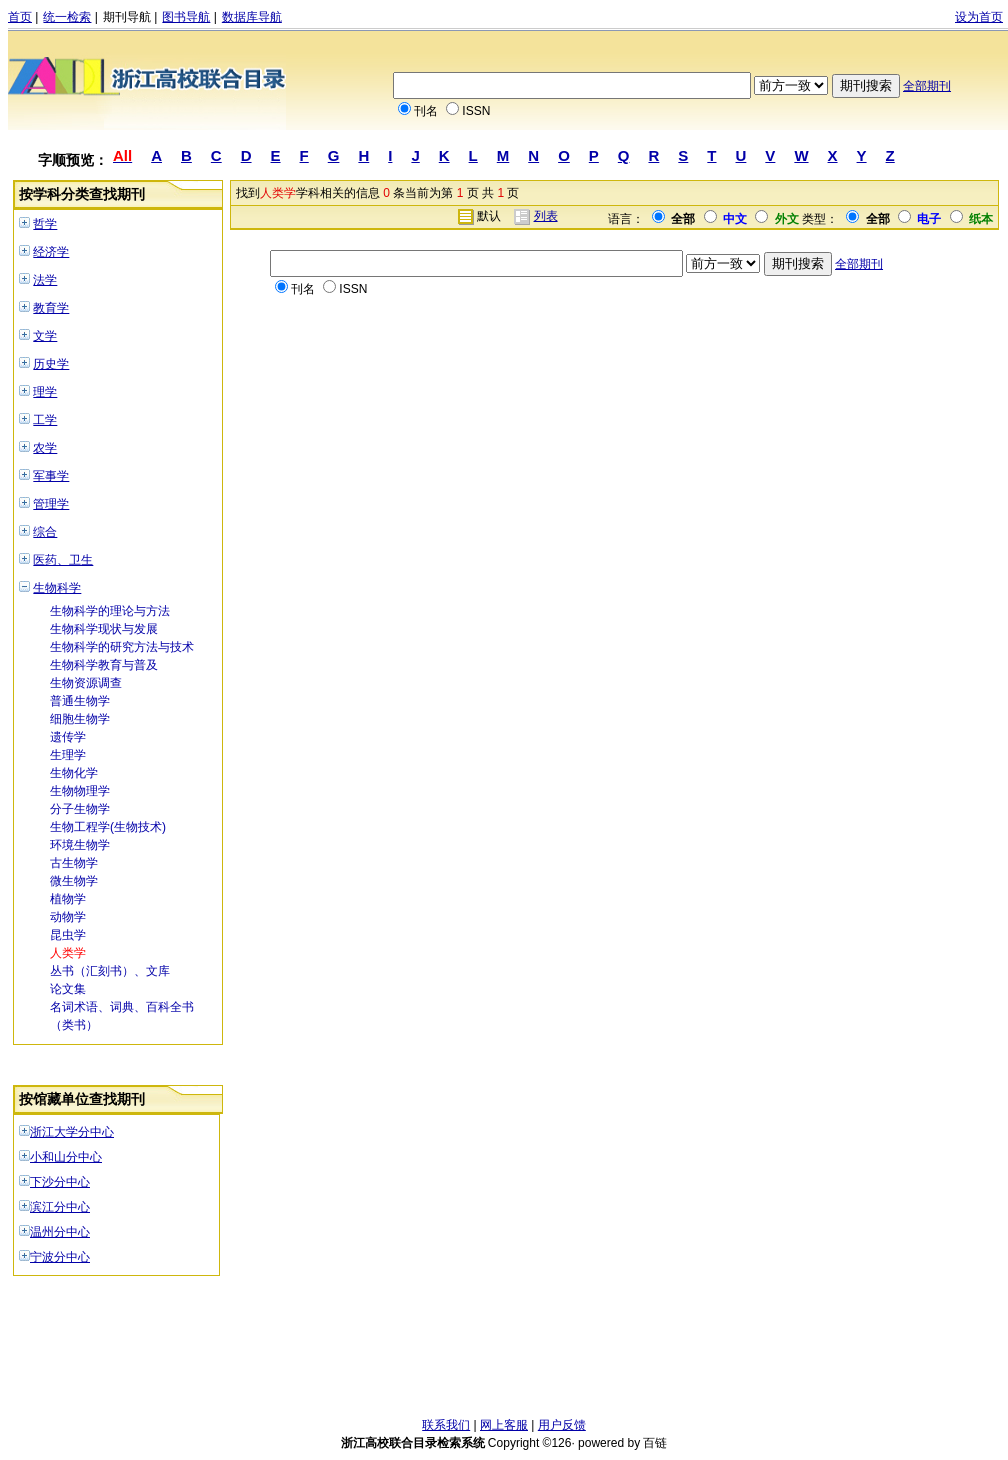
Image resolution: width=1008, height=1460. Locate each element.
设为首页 (979, 17)
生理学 (68, 755)
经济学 (51, 252)
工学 (45, 420)
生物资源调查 (86, 683)
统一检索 (67, 17)
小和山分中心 (66, 1157)
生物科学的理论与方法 (110, 611)
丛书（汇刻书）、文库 (110, 971)
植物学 (68, 899)
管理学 (51, 504)
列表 (546, 216)
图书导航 (186, 17)
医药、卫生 (63, 560)
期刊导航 (127, 17)
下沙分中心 (60, 1182)
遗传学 (68, 737)
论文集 (68, 989)
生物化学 (74, 773)
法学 (45, 280)
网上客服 (504, 1425)
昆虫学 (68, 935)
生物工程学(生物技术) (108, 827)
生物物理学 (80, 791)
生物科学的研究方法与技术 (122, 647)
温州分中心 (60, 1232)
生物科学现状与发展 (104, 629)
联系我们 (446, 1425)
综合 (45, 532)
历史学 (51, 364)
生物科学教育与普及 (104, 665)
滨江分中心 (60, 1207)
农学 (45, 448)
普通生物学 (80, 701)
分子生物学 (80, 809)
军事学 (51, 476)
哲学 (45, 224)
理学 (45, 392)
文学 (45, 336)
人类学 (68, 953)
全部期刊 (927, 86)
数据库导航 (252, 17)
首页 (20, 17)
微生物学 (74, 881)
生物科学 (57, 588)
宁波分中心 (60, 1257)
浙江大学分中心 (72, 1132)
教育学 (51, 308)
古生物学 (74, 863)
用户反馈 (562, 1425)
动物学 (68, 917)
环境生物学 (80, 845)
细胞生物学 (80, 719)
